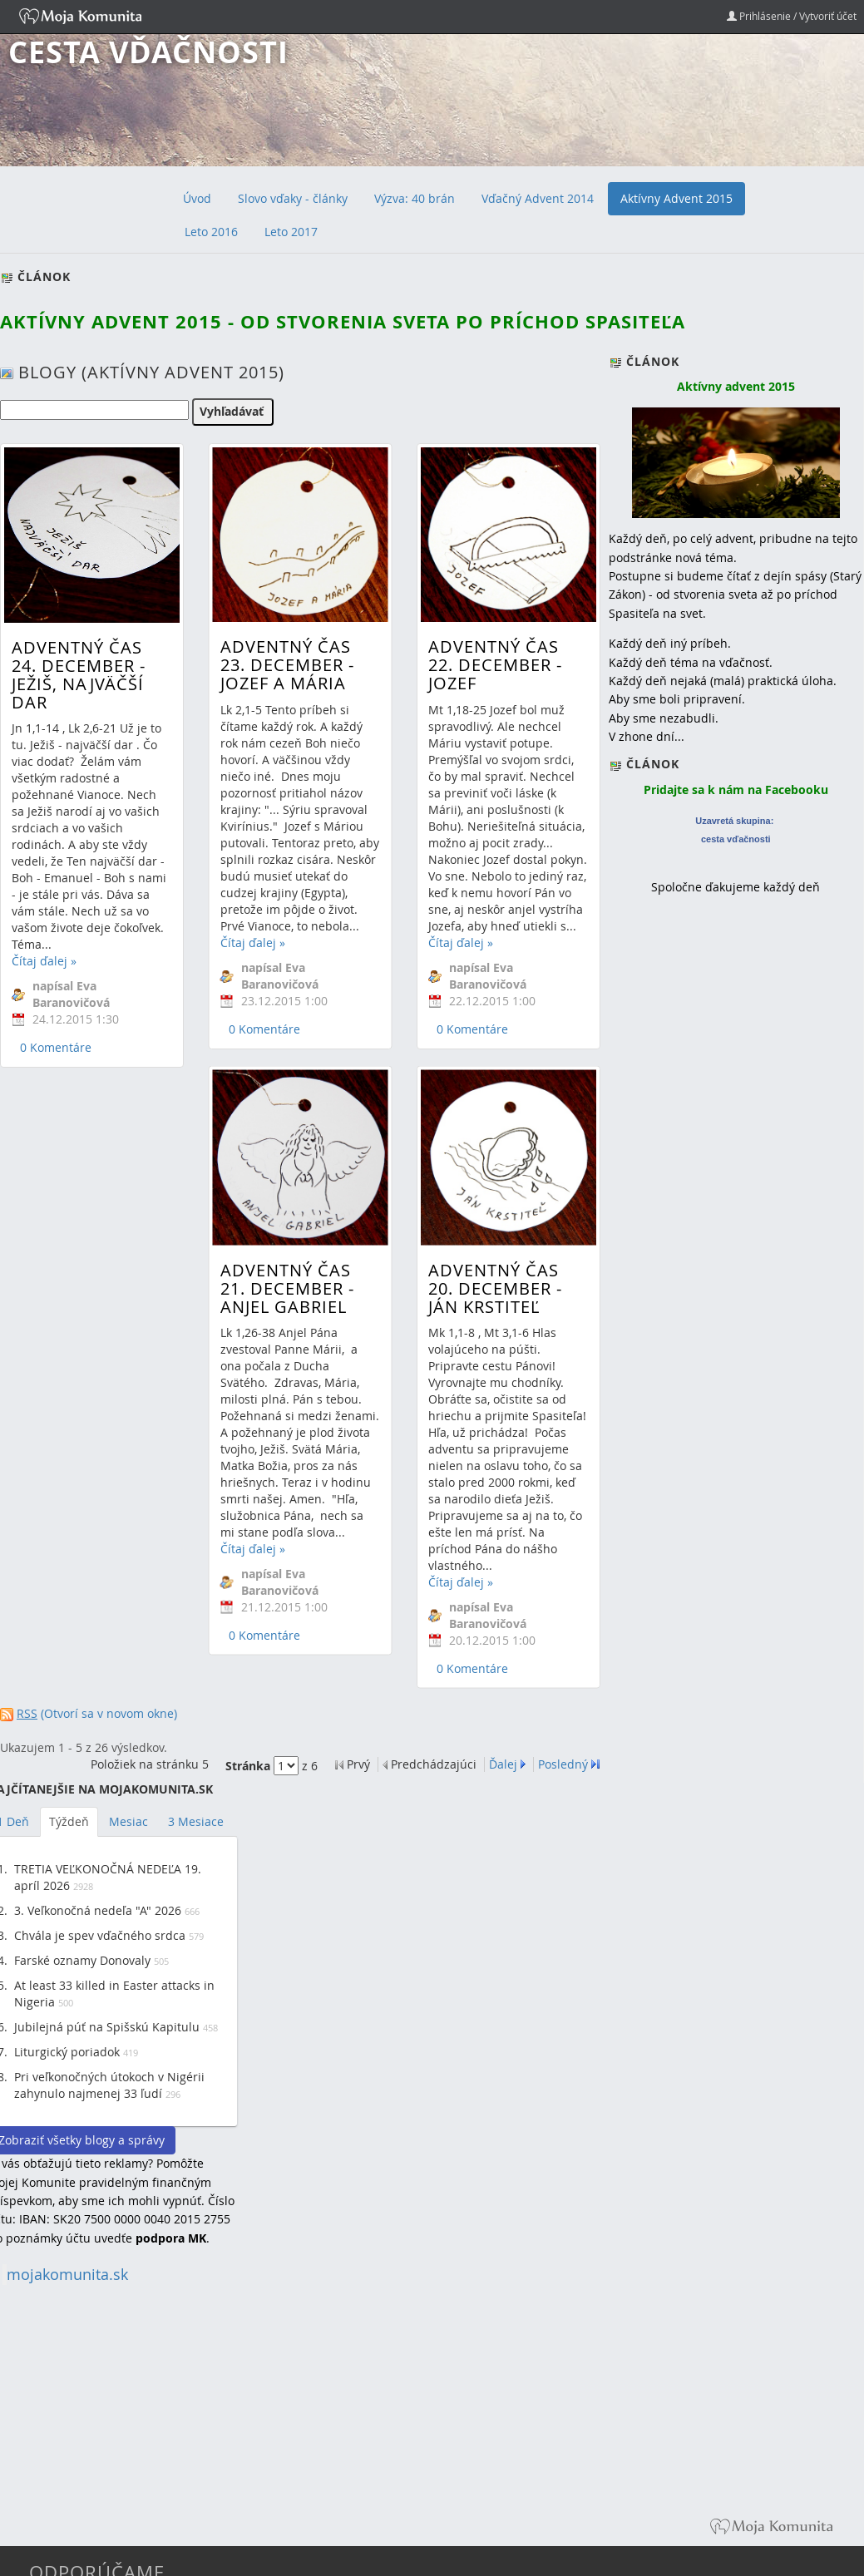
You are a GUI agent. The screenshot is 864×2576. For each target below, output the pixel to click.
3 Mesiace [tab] (196, 1821)
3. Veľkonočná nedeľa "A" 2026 (97, 1910)
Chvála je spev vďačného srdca (99, 1935)
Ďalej (503, 1764)
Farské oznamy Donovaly (82, 1960)
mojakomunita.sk (67, 2274)
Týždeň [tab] (69, 1821)
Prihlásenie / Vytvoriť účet (792, 15)
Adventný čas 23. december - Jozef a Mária (285, 664)
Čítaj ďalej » (44, 961)
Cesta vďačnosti (148, 52)
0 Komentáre (55, 1047)
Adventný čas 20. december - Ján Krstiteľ (491, 1203)
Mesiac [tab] (128, 1821)
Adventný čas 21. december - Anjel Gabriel (285, 1190)
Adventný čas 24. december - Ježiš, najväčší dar (79, 674)
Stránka (247, 1766)
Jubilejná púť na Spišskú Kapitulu (107, 2027)
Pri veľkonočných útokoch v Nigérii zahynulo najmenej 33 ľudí (109, 2085)
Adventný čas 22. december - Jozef (491, 664)
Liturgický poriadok (67, 2052)
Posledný (563, 1764)
